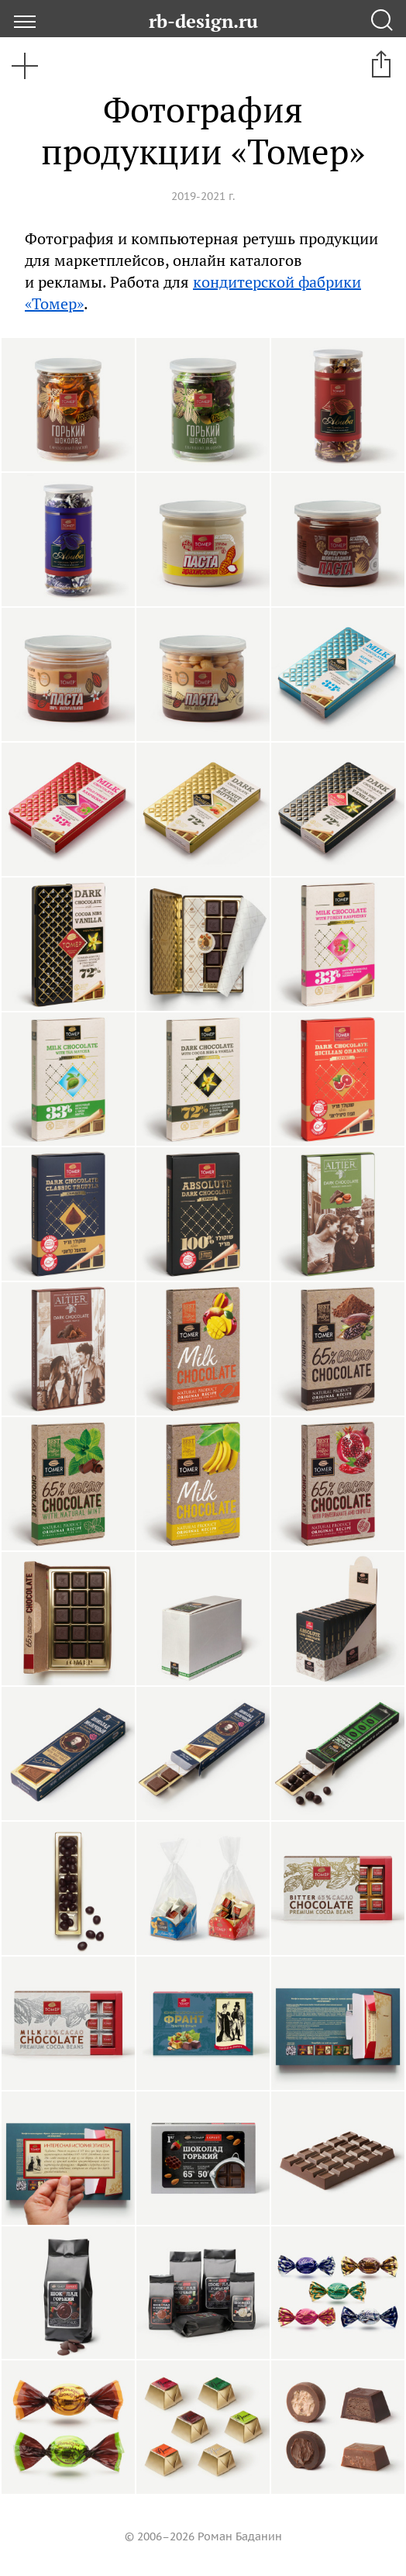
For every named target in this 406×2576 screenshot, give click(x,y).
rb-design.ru (203, 21)
